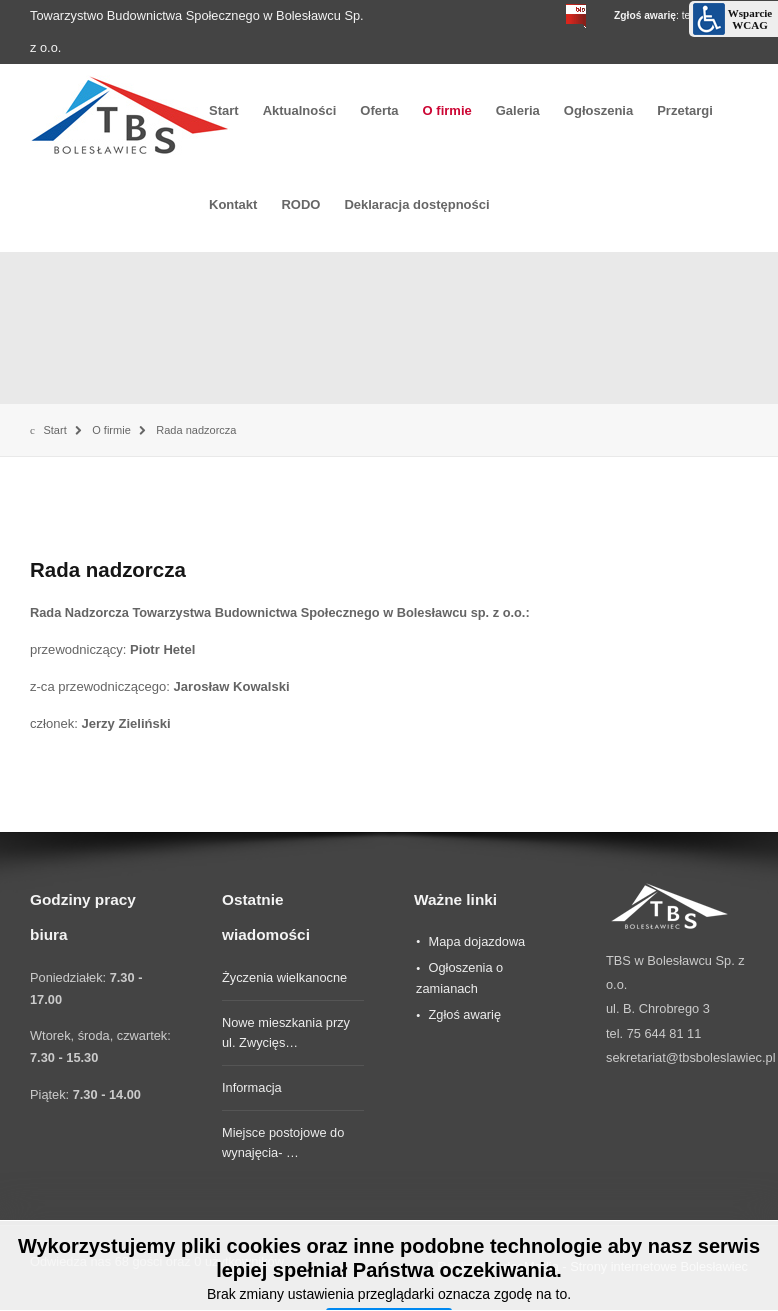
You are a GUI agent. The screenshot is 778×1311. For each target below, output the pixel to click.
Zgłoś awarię (464, 1014)
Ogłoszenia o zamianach (459, 978)
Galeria (518, 110)
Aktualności (300, 110)
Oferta (379, 110)
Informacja (252, 1087)
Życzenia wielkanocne (284, 977)
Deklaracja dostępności (416, 204)
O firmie (447, 110)
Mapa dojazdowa (476, 941)
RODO (300, 204)
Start (224, 110)
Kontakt (233, 204)
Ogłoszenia (598, 110)
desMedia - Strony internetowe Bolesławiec (625, 1266)
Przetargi (685, 110)
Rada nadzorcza (108, 569)
